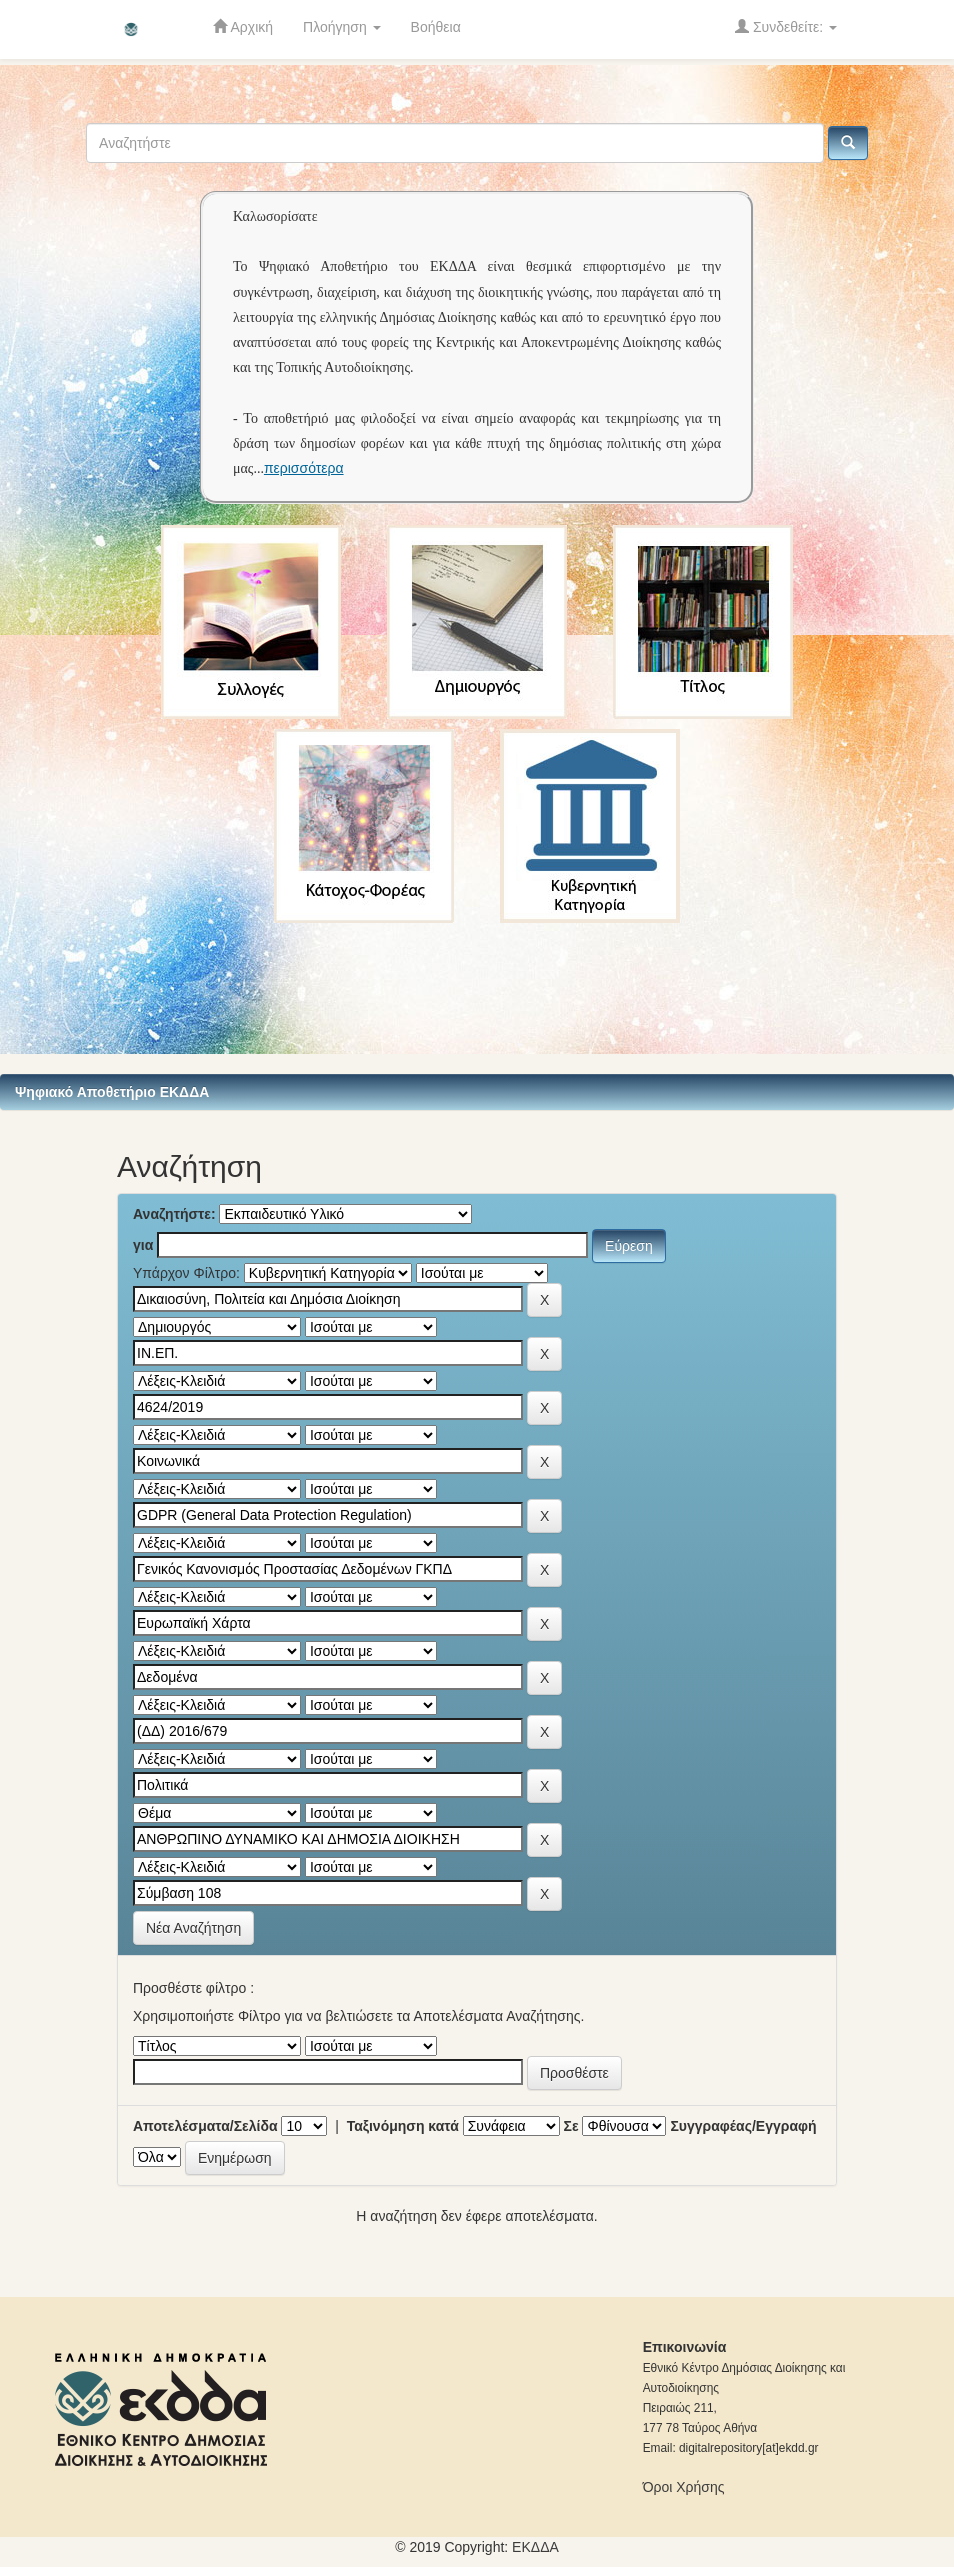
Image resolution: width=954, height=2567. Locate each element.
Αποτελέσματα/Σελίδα (205, 2126)
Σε (571, 2126)
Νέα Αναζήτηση (193, 1928)
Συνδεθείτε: (786, 26)
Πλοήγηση (342, 27)
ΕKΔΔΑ (535, 2547)
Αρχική (243, 26)
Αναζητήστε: (174, 1214)
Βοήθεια (436, 27)
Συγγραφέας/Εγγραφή (743, 2126)
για (143, 1245)
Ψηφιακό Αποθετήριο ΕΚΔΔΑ (112, 1092)
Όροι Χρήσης (684, 2487)
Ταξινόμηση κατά (403, 2126)
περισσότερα (304, 468)
